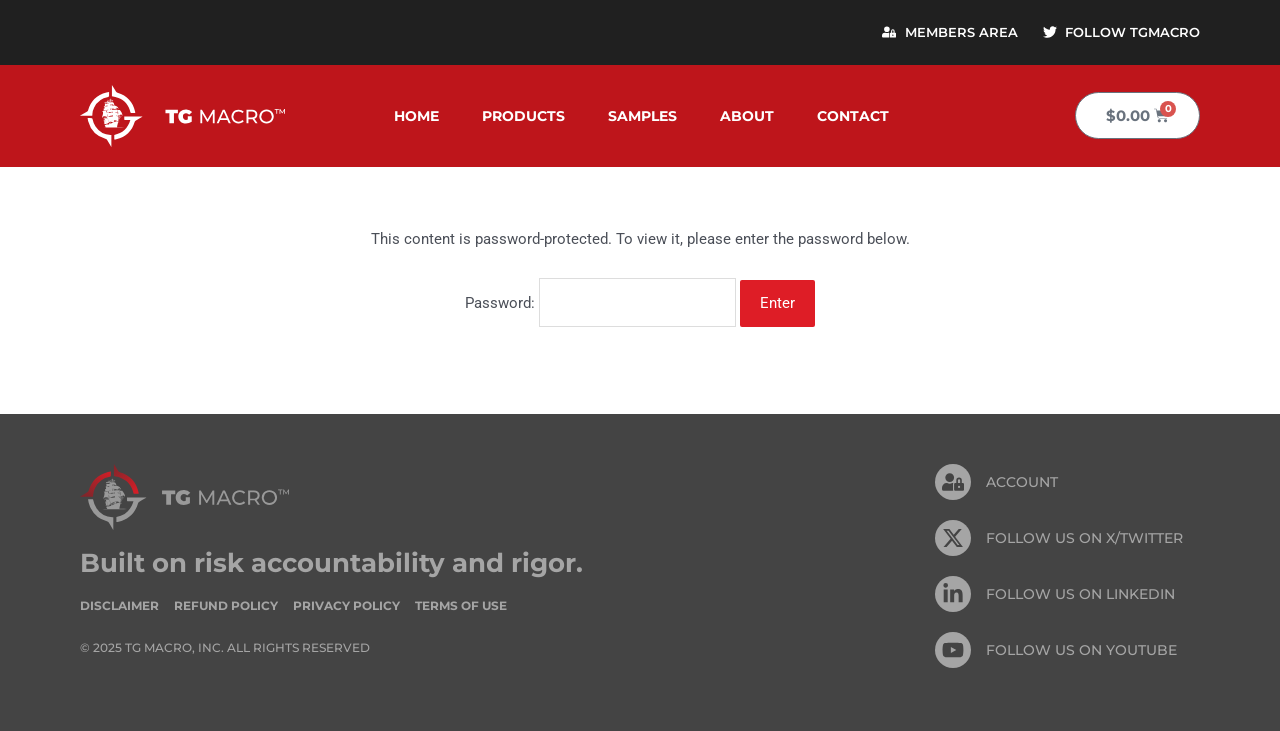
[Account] (953, 481)
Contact (853, 116)
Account (1022, 481)
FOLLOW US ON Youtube (1081, 649)
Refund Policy (226, 604)
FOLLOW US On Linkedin (1080, 593)
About (747, 116)
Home (416, 116)
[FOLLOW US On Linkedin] (953, 593)
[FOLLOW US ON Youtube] (953, 649)
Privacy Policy (346, 604)
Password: (601, 302)
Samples (642, 116)
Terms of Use (461, 604)
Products (523, 116)
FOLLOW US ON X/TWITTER (1084, 537)
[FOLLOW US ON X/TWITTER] (953, 537)
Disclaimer (119, 604)
